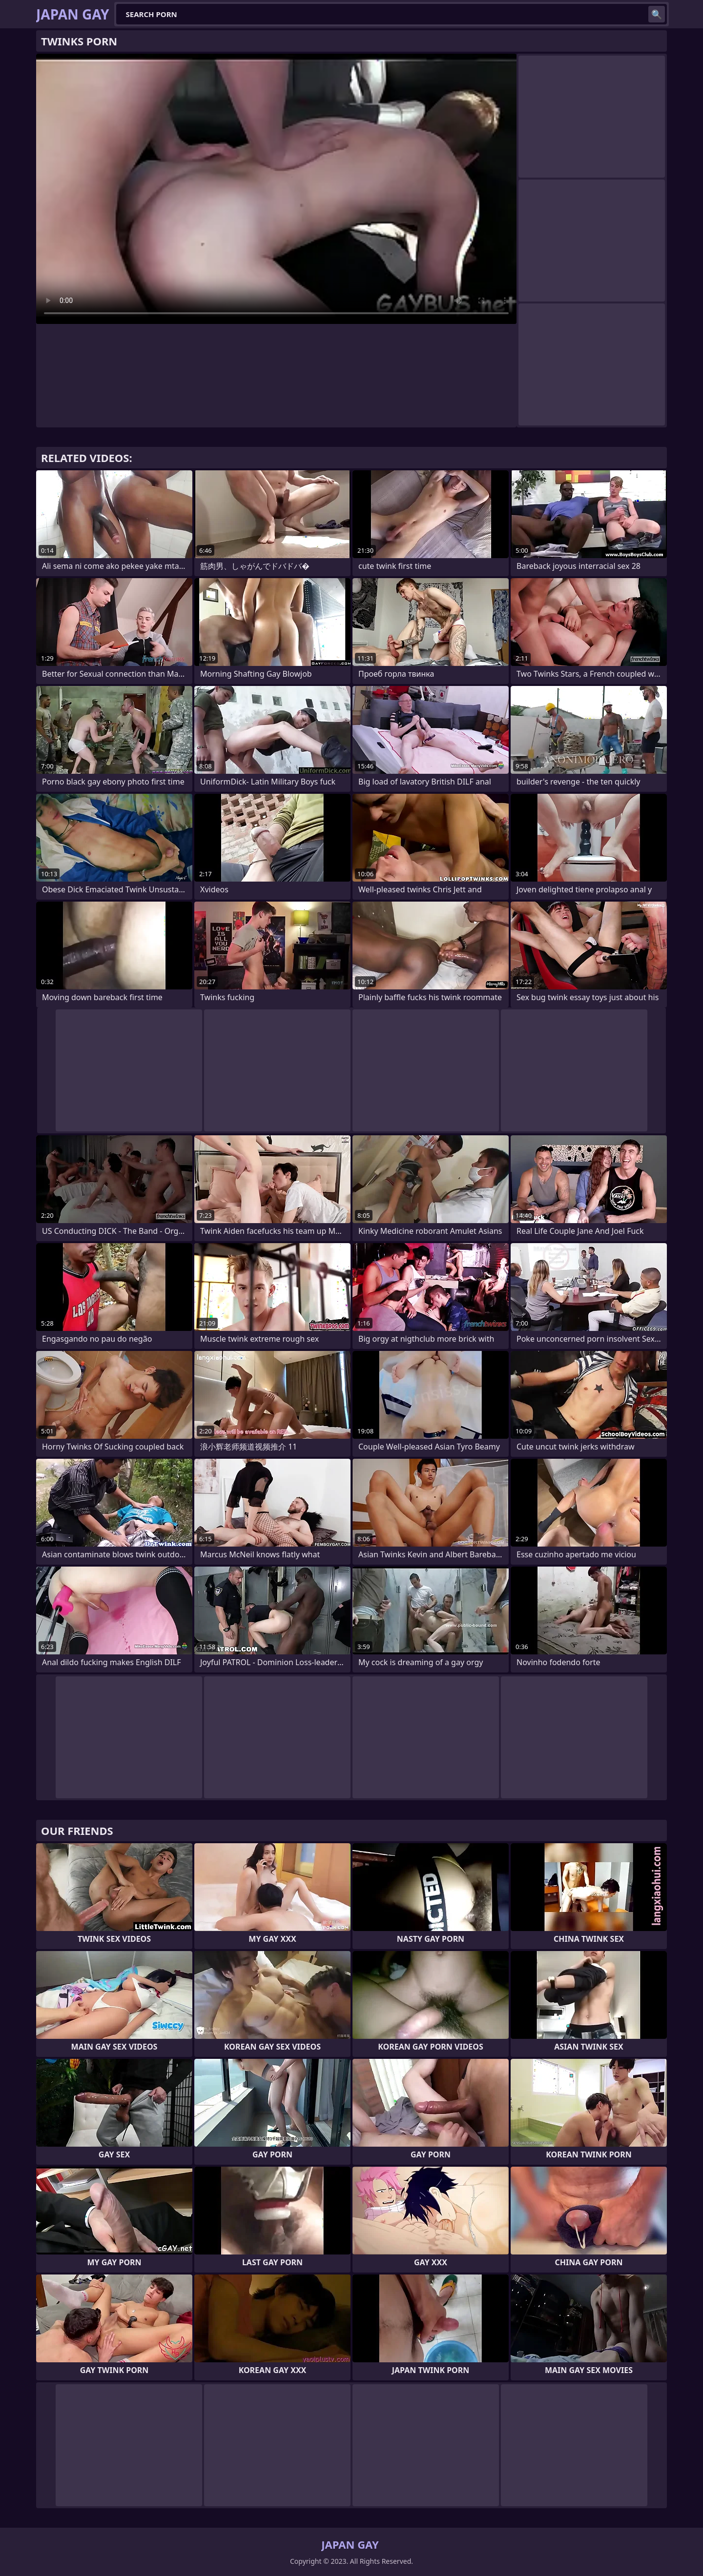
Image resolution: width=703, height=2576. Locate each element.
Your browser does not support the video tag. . (276, 189)
